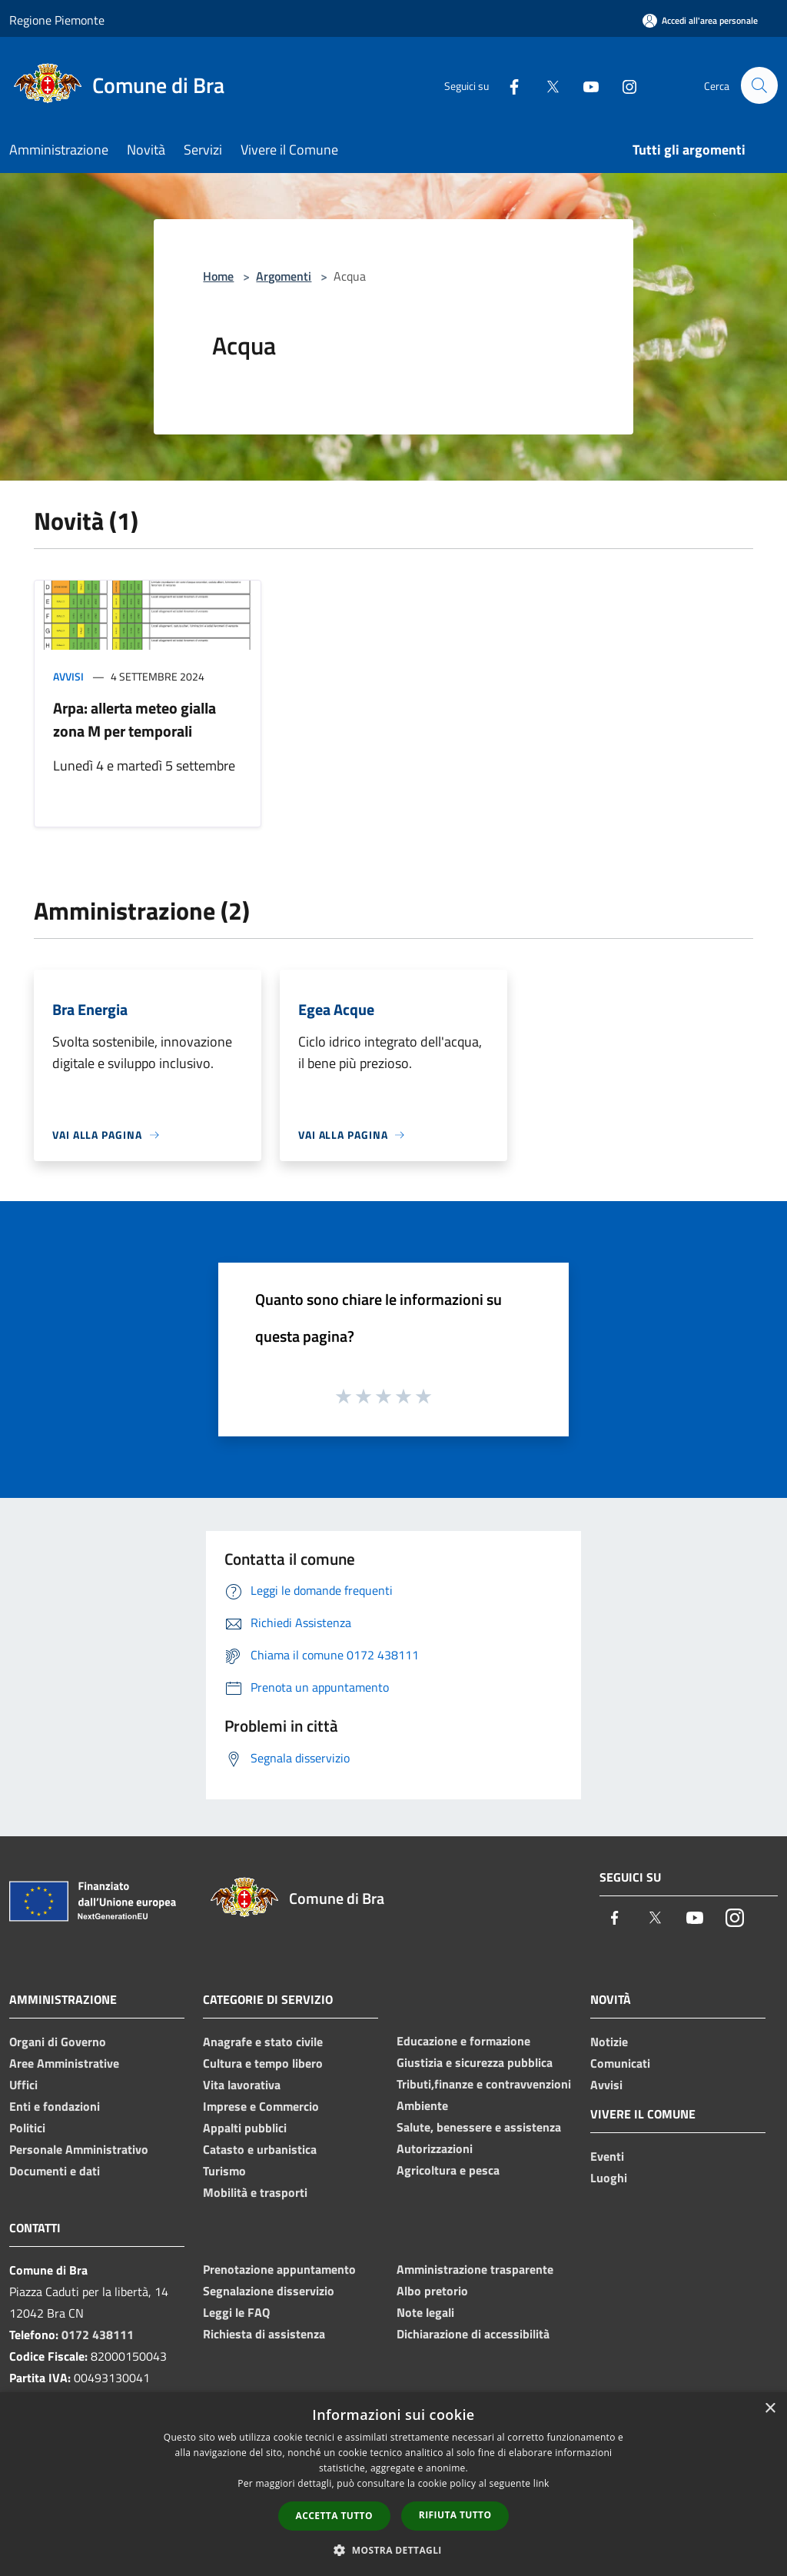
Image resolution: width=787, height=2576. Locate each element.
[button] (393, 2550)
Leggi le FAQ (236, 2312)
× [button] (769, 2409)
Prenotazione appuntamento (279, 2269)
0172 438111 (97, 2334)
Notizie (609, 2041)
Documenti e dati (54, 2171)
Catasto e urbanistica (260, 2149)
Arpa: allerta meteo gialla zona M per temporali (134, 719)
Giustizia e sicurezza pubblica (475, 2062)
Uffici (23, 2084)
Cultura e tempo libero (263, 2063)
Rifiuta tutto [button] (455, 2514)
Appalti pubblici (245, 2127)
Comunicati (620, 2063)
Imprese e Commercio (261, 2106)
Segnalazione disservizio (268, 2290)
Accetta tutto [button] (334, 2515)
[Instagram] (622, 85)
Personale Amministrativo (78, 2149)
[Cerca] (759, 85)
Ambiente (422, 2105)
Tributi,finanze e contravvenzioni (484, 2084)
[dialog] (393, 2484)
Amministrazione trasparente (475, 2269)
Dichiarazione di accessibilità (473, 2334)
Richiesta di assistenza (264, 2334)
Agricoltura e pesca (448, 2170)
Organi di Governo (57, 2041)
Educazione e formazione (463, 2041)
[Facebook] (507, 85)
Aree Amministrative (64, 2063)
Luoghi (608, 2177)
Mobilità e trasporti (255, 2192)
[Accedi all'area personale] (700, 20)
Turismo (224, 2171)
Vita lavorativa (242, 2084)
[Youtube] (584, 85)
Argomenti (283, 276)
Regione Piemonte (57, 20)
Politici (27, 2127)
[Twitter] (545, 85)
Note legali (425, 2312)
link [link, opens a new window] (541, 2483)
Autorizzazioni (435, 2148)
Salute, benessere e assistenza (479, 2127)
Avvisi (68, 676)
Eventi (607, 2156)
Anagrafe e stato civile (263, 2041)
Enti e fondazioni (54, 2106)
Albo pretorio (432, 2290)
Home (218, 276)
